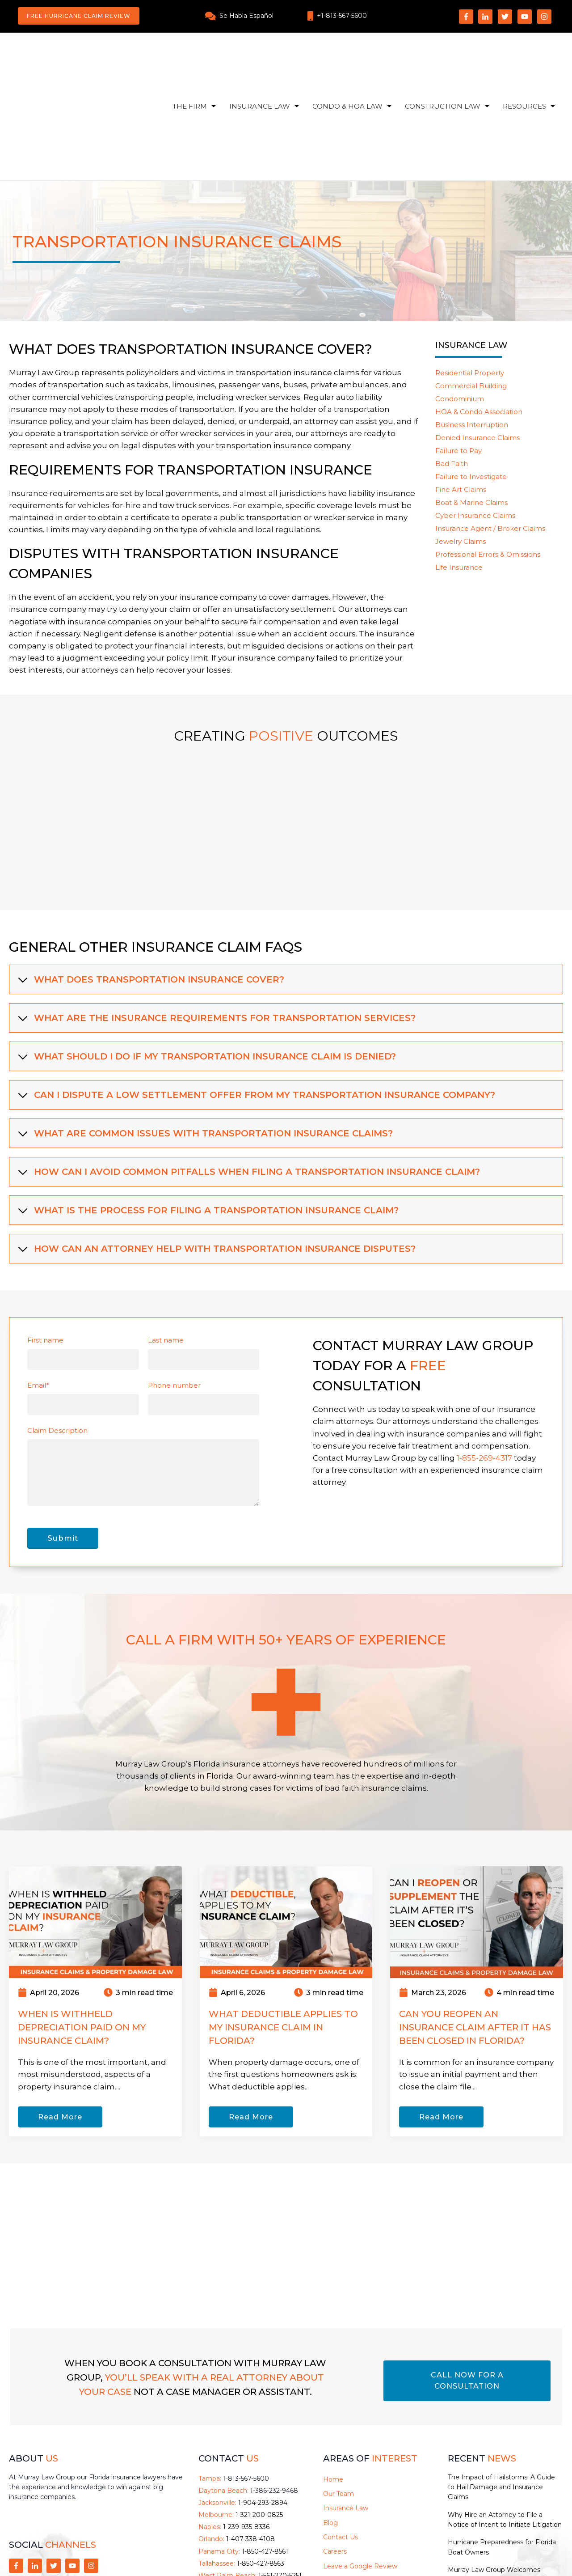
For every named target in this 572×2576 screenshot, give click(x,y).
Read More (60, 2021)
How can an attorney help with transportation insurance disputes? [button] (216, 1152)
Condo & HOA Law (347, 58)
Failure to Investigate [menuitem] (471, 380)
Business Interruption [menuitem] (471, 328)
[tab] (286, 883)
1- (246, 2382)
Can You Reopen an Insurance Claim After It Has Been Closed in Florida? (475, 1931)
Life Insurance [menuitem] (459, 471)
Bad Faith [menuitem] (451, 367)
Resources (524, 58)
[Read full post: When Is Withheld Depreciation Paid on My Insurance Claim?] (95, 1825)
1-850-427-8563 (260, 2467)
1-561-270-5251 (280, 2479)
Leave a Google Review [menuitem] (360, 2470)
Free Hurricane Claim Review (78, 16)
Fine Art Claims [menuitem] (460, 393)
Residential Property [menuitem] (469, 276)
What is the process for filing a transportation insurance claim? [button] (207, 1114)
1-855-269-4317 (484, 1361)
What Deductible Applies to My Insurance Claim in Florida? (283, 1931)
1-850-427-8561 (265, 2455)
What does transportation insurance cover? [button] (150, 883)
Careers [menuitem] (335, 2455)
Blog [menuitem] (330, 2426)
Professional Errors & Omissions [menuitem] (487, 458)
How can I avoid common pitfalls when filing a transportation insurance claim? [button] (248, 1075)
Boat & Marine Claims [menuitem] (471, 406)
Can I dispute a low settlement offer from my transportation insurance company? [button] (255, 998)
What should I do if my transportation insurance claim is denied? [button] (206, 960)
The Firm (189, 58)
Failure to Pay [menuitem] (458, 354)
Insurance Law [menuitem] (345, 2412)
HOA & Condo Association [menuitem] (478, 315)
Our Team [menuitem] (338, 2398)
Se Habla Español (246, 16)
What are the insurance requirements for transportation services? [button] (216, 921)
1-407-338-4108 (250, 2443)
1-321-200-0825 (259, 2419)
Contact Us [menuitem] (340, 2441)
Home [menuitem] (333, 2383)
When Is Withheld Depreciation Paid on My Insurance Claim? (82, 1931)
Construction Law (442, 58)
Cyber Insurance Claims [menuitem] (475, 419)
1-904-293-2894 (262, 2406)
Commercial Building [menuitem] (471, 289)
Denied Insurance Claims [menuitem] (477, 341)
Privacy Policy (373, 2554)
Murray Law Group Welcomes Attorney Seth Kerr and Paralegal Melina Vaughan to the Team (499, 2484)
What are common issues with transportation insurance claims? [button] (204, 1037)
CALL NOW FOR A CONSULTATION (467, 2284)
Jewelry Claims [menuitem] (460, 445)
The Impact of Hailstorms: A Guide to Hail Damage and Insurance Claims (501, 2391)
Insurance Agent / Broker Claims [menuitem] (490, 432)
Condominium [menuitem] (459, 302)
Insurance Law (259, 58)
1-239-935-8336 (246, 2431)
